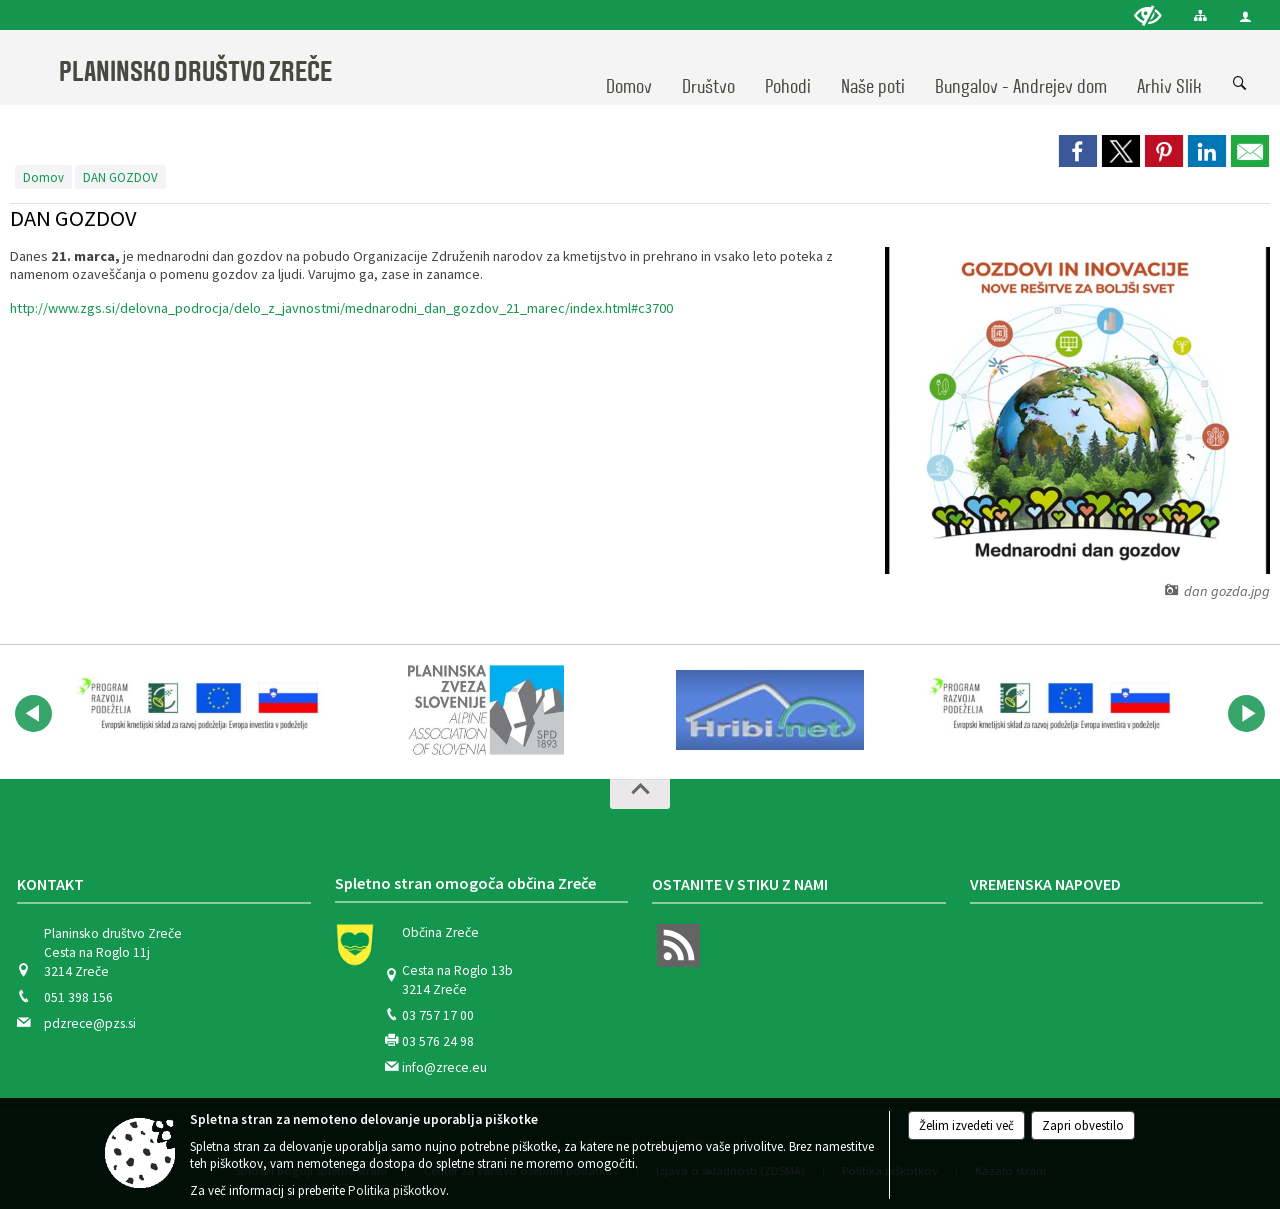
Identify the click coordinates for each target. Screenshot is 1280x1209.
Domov (43, 177)
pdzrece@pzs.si (90, 1023)
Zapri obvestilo (1083, 1125)
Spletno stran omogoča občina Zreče (465, 883)
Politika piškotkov (397, 1190)
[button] (33, 713)
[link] (1078, 151)
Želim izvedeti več (966, 1125)
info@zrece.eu (444, 1067)
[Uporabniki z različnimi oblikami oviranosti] (1148, 15)
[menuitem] (629, 68)
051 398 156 (78, 997)
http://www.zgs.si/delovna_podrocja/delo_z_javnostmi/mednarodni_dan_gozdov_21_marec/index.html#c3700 (341, 308)
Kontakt (50, 884)
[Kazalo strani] (1200, 15)
